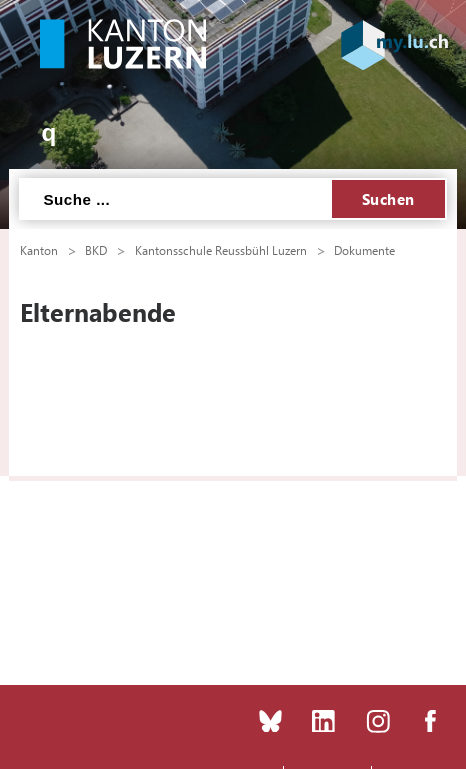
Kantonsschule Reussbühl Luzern (221, 250)
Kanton (39, 250)
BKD (96, 250)
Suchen (388, 199)
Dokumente (364, 250)
